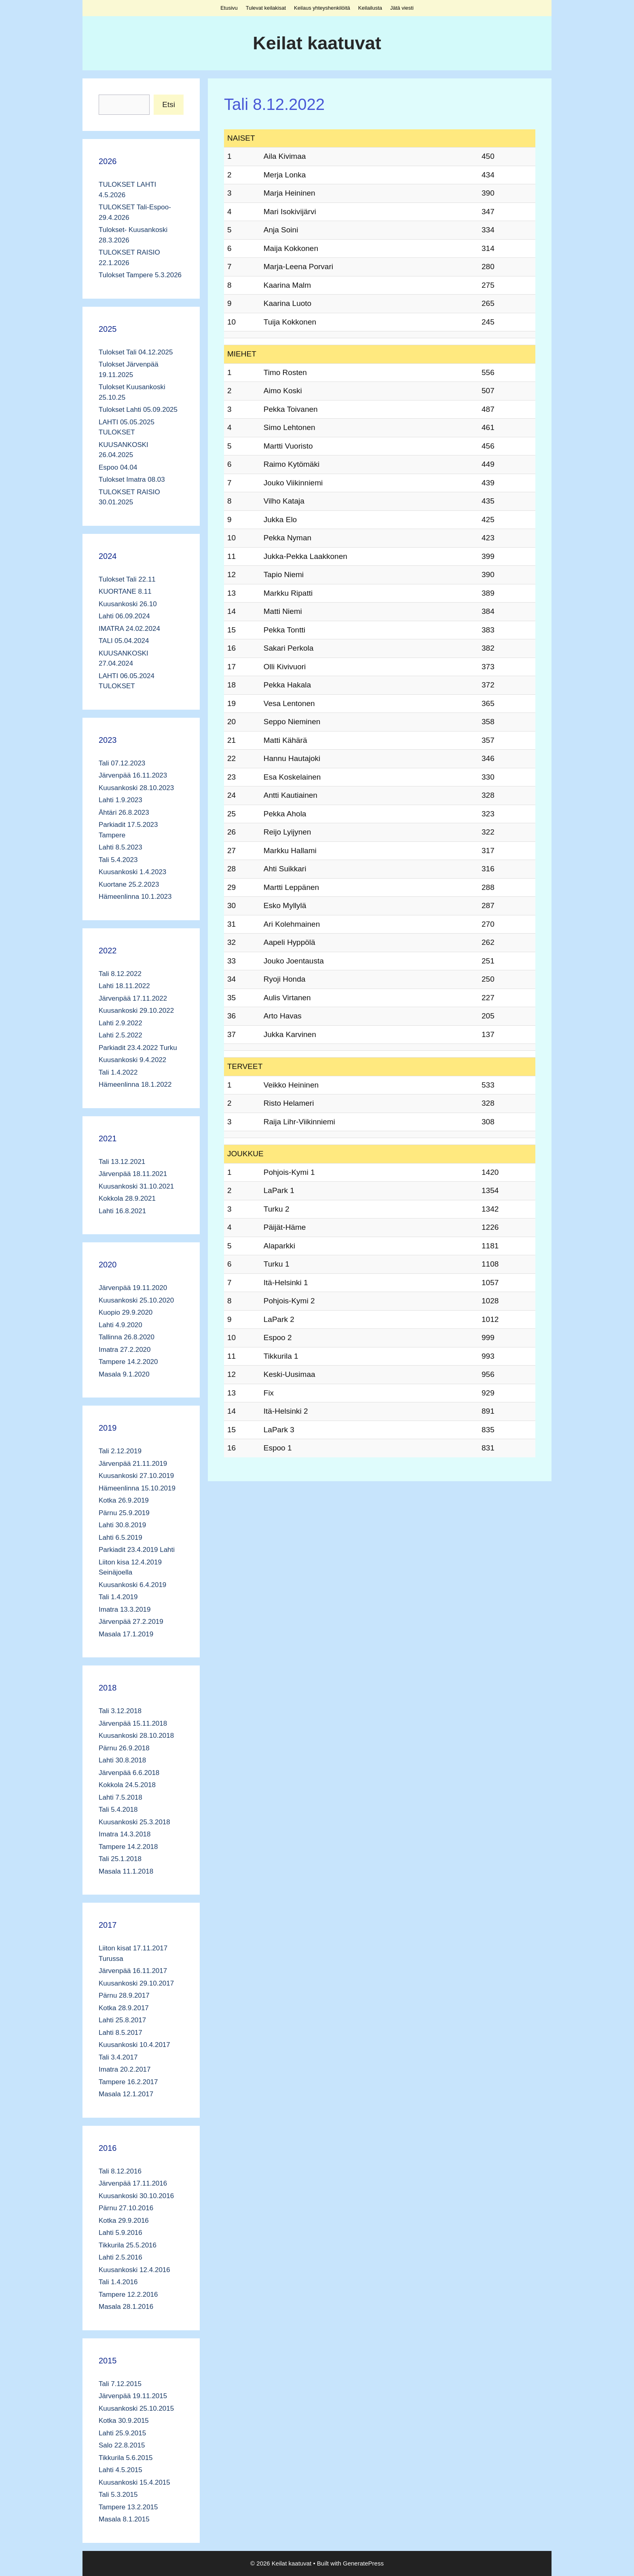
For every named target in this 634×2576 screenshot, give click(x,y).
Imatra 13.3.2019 (125, 1609)
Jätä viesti (402, 8)
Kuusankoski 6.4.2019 (132, 1585)
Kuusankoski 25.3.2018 (134, 1822)
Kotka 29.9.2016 (124, 2220)
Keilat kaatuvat (317, 43)
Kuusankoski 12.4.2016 (134, 2270)
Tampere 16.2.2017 (128, 2082)
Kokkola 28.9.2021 (127, 1198)
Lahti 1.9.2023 (120, 800)
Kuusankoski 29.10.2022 (136, 1010)
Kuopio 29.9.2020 (125, 1312)
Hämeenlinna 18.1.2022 (135, 1084)
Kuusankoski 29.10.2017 (136, 1983)
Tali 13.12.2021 (122, 1162)
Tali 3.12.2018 (120, 1711)
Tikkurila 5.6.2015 (126, 2458)
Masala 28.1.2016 (126, 2306)
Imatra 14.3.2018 (125, 1834)
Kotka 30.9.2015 (124, 2420)
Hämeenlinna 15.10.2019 (137, 1488)
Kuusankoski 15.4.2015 (134, 2482)
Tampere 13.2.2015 (128, 2507)
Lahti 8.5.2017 (120, 2032)
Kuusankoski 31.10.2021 (136, 1186)
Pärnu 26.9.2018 (124, 1748)
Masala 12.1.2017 (126, 2094)
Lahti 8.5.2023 (120, 847)
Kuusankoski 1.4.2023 (132, 872)
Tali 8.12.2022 (120, 974)
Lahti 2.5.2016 (120, 2257)
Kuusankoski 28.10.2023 (136, 788)
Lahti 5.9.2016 (120, 2233)
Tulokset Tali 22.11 (127, 579)
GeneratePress (363, 2563)
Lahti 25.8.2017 (122, 2020)
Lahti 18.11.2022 (124, 986)
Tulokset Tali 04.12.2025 (136, 352)
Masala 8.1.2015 (124, 2519)
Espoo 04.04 (118, 467)
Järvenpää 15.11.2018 (133, 1723)
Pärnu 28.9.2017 (124, 1995)
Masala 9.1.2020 (124, 1374)
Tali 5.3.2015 (118, 2494)
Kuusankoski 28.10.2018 (136, 1735)
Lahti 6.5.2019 (120, 1537)
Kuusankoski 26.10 (128, 604)
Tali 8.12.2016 (120, 2171)
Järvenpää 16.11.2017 (133, 1971)
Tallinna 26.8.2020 (126, 1337)
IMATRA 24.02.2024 (129, 628)
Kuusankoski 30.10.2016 (136, 2196)
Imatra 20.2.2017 (125, 2069)
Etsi (168, 104)
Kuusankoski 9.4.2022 (132, 1060)
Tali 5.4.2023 (118, 860)
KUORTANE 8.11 (125, 591)
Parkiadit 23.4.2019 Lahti (137, 1550)
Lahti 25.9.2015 (122, 2433)
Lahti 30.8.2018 (122, 1760)
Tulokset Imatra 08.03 (132, 479)
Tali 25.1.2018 (120, 1859)
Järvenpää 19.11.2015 (133, 2396)
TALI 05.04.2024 (124, 641)
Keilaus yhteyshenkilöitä (322, 8)
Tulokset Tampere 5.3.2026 (140, 275)
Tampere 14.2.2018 (128, 1847)
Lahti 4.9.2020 (120, 1325)
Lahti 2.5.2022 (120, 1035)
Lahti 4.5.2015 (120, 2470)
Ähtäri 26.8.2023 (124, 812)
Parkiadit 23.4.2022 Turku (138, 1048)
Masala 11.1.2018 (126, 1871)
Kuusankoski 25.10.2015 (136, 2408)
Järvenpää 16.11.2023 (133, 775)
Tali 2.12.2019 (120, 1451)
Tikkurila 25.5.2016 (127, 2245)
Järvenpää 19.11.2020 (133, 1288)
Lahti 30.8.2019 (122, 1525)
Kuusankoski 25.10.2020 (136, 1300)
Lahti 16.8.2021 (122, 1211)
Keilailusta (370, 8)
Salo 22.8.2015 (122, 2445)
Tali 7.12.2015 (120, 2384)
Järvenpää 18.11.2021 (133, 1174)
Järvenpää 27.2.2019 (131, 1621)
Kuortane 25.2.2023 (129, 884)
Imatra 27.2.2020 (125, 1349)
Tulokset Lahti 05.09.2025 (138, 409)
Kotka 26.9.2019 (124, 1500)
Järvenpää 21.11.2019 (133, 1463)
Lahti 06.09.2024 (124, 616)
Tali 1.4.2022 (118, 1072)
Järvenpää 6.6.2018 (129, 1773)
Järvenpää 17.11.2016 (133, 2183)
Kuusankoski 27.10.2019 (136, 1476)
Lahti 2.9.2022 (120, 1023)
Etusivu (229, 8)
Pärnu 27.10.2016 (126, 2208)
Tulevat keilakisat (266, 8)
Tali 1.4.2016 (118, 2282)
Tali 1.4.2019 (118, 1597)
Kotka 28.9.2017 (124, 2008)
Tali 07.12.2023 (122, 763)
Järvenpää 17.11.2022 (133, 998)
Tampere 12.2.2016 (128, 2294)
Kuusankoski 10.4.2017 (134, 2045)
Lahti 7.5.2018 (120, 1797)
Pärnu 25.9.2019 (124, 1513)
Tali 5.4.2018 (118, 1809)
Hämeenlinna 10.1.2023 (135, 896)
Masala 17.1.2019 (126, 1634)
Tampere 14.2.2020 (128, 1362)
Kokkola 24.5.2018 (127, 1785)
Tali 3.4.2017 (118, 2057)
